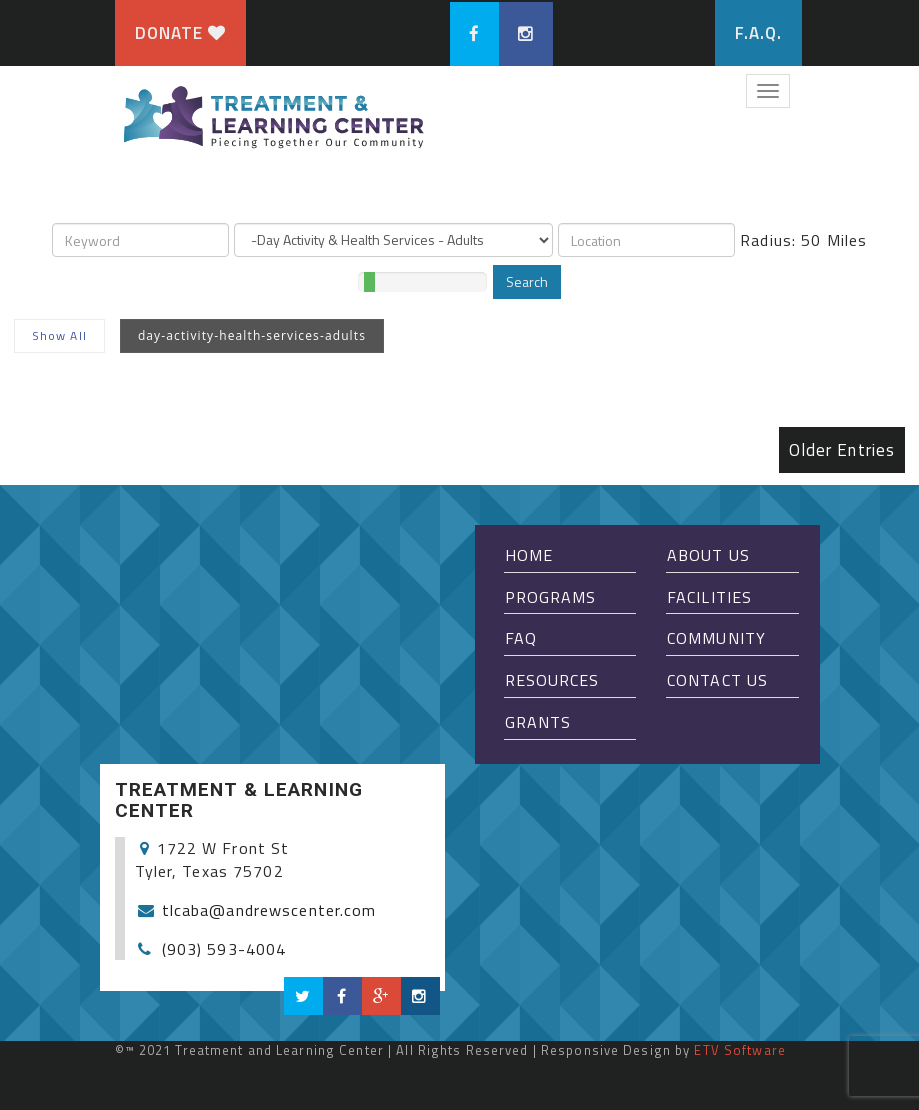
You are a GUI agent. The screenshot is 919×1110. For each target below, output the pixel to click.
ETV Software (739, 1050)
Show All (59, 335)
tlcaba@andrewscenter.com (269, 910)
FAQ (521, 638)
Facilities (709, 597)
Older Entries (842, 450)
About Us (708, 555)
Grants (538, 722)
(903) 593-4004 (224, 949)
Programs (551, 597)
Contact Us (717, 680)
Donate (181, 33)
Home (529, 555)
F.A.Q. (759, 33)
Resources (552, 680)
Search (527, 281)
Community (716, 638)
